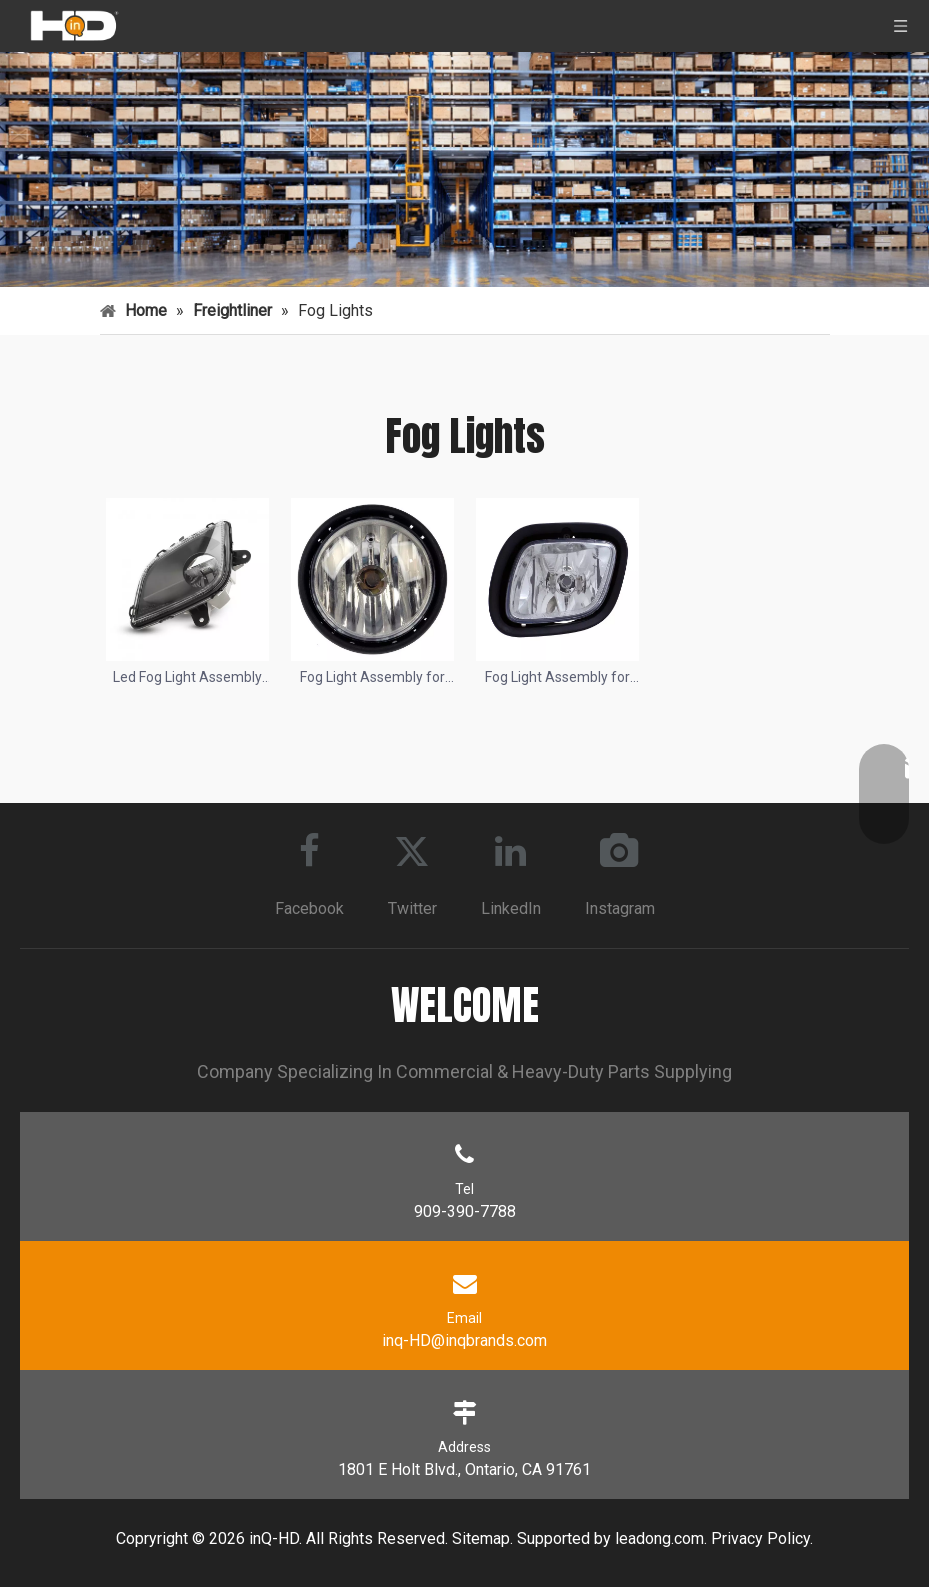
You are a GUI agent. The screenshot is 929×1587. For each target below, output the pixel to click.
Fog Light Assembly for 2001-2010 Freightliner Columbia (372, 678)
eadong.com (661, 1537)
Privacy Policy (760, 1537)
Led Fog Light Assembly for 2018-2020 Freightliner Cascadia (187, 678)
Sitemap (481, 1537)
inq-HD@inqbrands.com (464, 1339)
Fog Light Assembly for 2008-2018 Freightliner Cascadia (557, 678)
